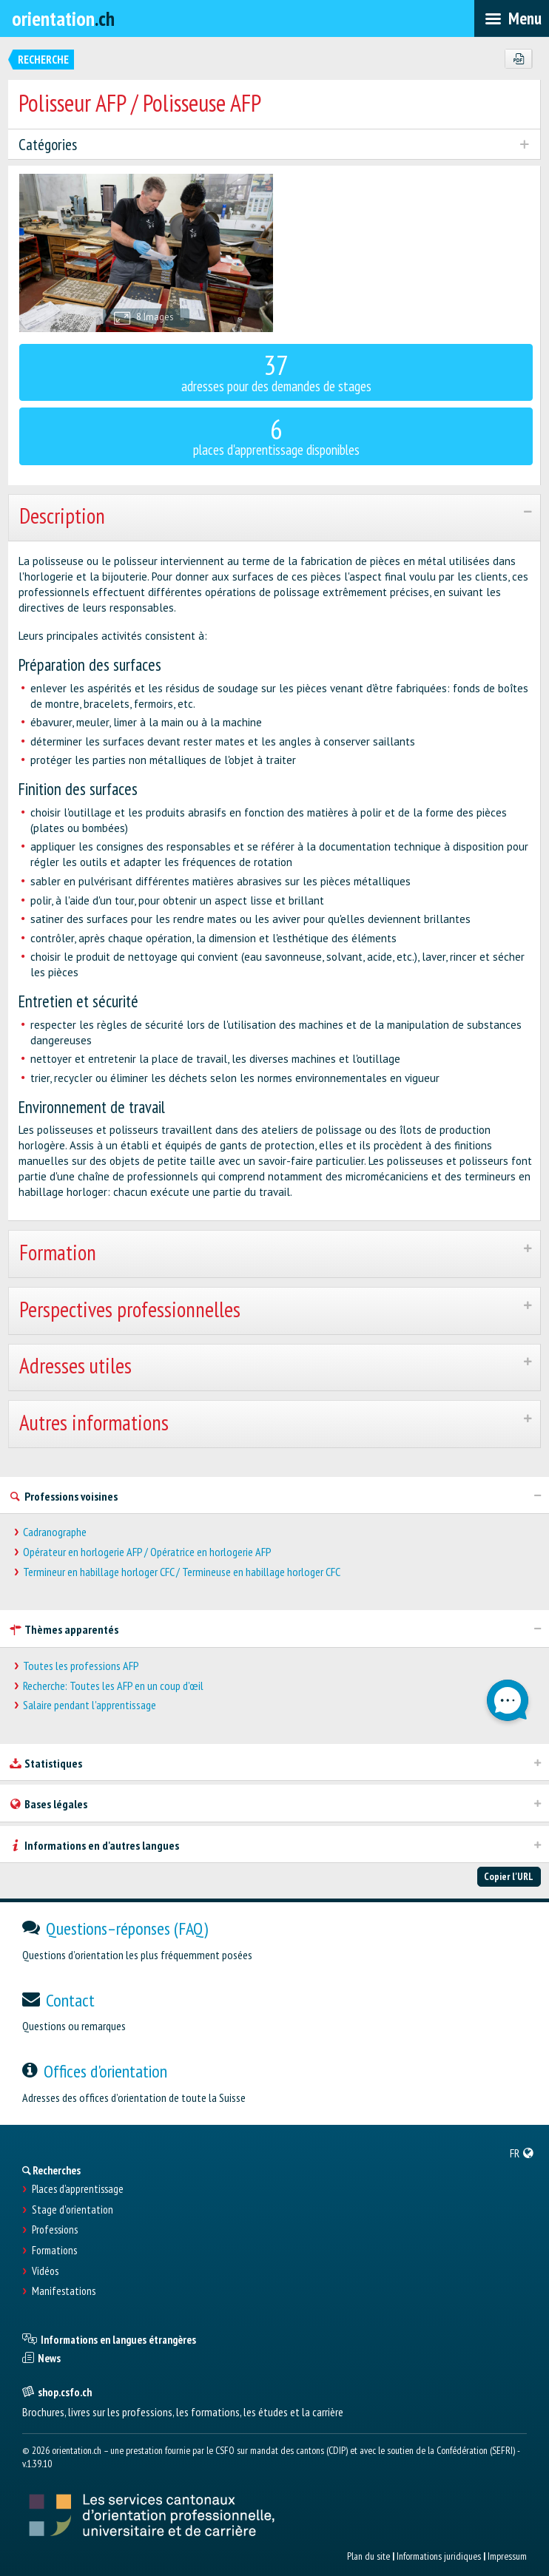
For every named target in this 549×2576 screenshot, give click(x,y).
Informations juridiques (439, 2556)
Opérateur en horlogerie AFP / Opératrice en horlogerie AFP (147, 1552)
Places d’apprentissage (78, 2189)
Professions (55, 2230)
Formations (54, 2250)
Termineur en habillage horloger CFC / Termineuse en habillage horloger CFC (181, 1572)
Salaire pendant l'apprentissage (89, 1705)
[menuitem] (522, 2153)
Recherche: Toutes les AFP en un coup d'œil (113, 1686)
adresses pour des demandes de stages (276, 371)
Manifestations (63, 2291)
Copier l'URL (508, 1876)
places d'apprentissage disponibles (276, 435)
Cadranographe (55, 1532)
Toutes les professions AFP (81, 1666)
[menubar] (511, 18)
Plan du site (368, 2556)
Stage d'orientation (72, 2210)
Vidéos (45, 2271)
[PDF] (518, 59)
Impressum (507, 2556)
